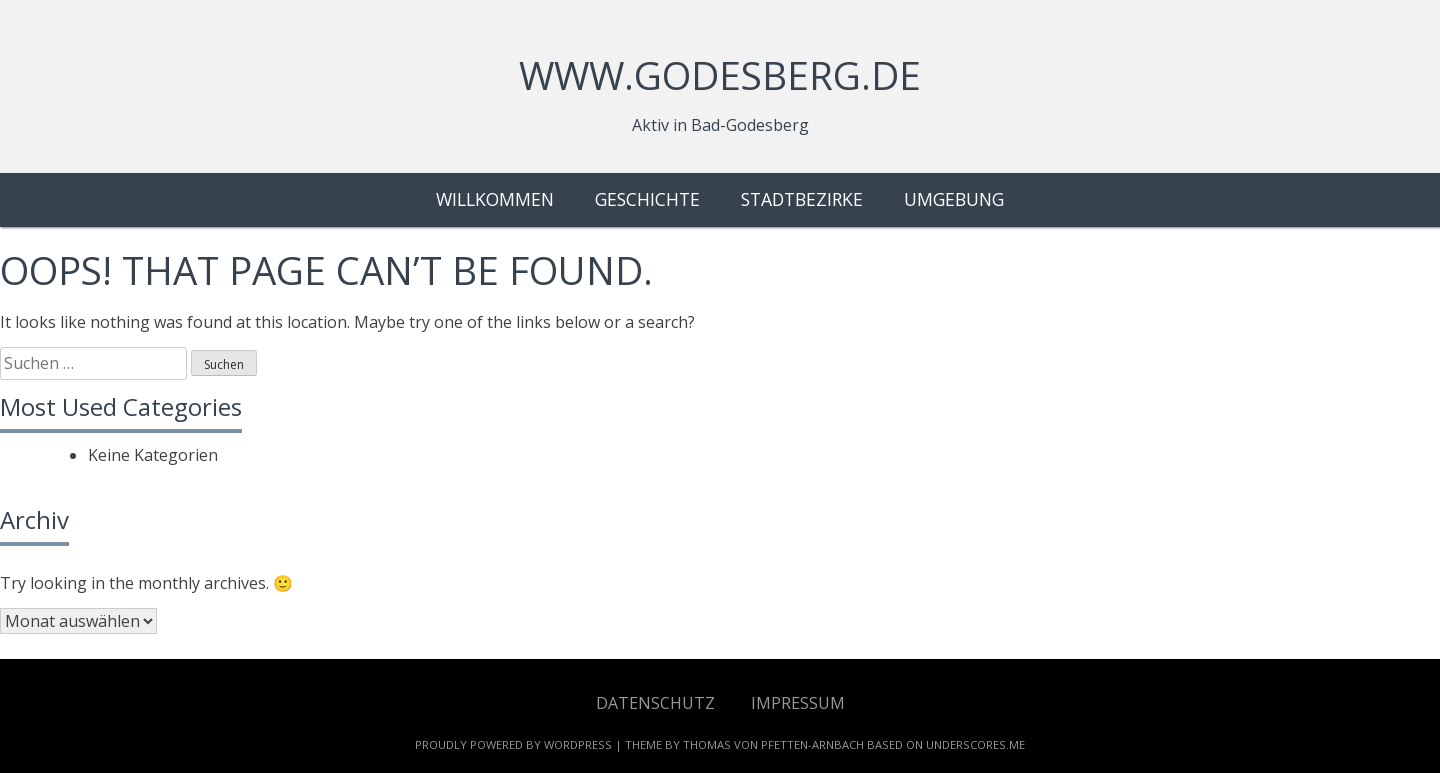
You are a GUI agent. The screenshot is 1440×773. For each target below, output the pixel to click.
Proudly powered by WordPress (513, 744)
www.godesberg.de (720, 75)
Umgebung (954, 199)
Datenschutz (655, 702)
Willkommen (495, 199)
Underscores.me (975, 744)
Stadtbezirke (802, 199)
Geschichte (647, 199)
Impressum (798, 702)
